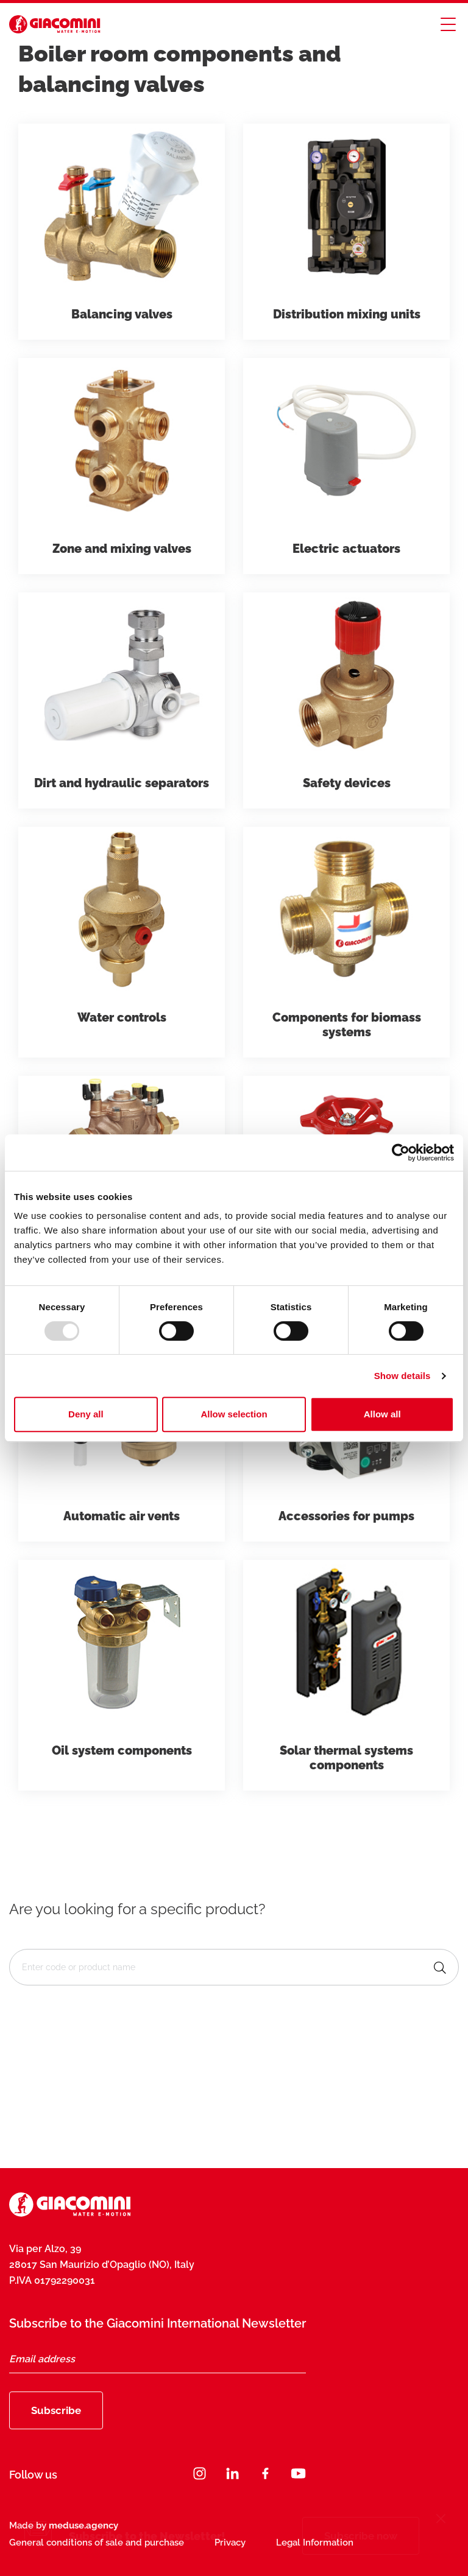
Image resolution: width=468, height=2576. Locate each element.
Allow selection (233, 1414)
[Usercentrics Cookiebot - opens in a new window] (400, 1152)
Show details (402, 1375)
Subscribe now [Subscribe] (360, 2536)
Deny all (86, 1414)
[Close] (441, 2520)
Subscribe (56, 2410)
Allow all (382, 1414)
